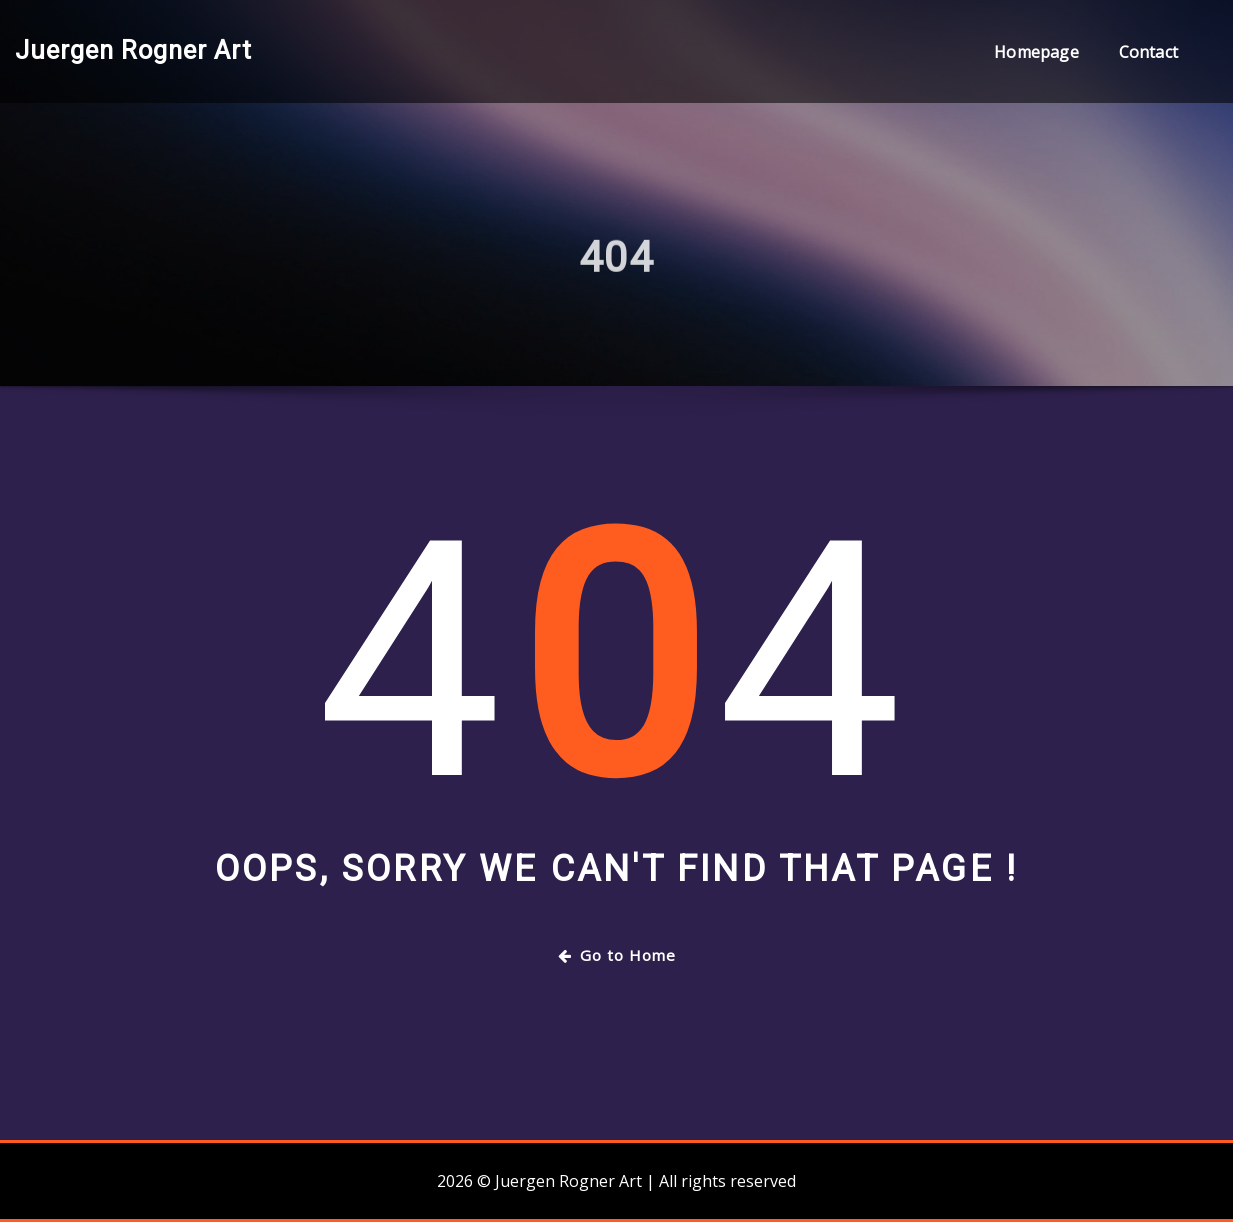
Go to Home (617, 955)
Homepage (1036, 52)
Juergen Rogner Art (133, 50)
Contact (1148, 52)
